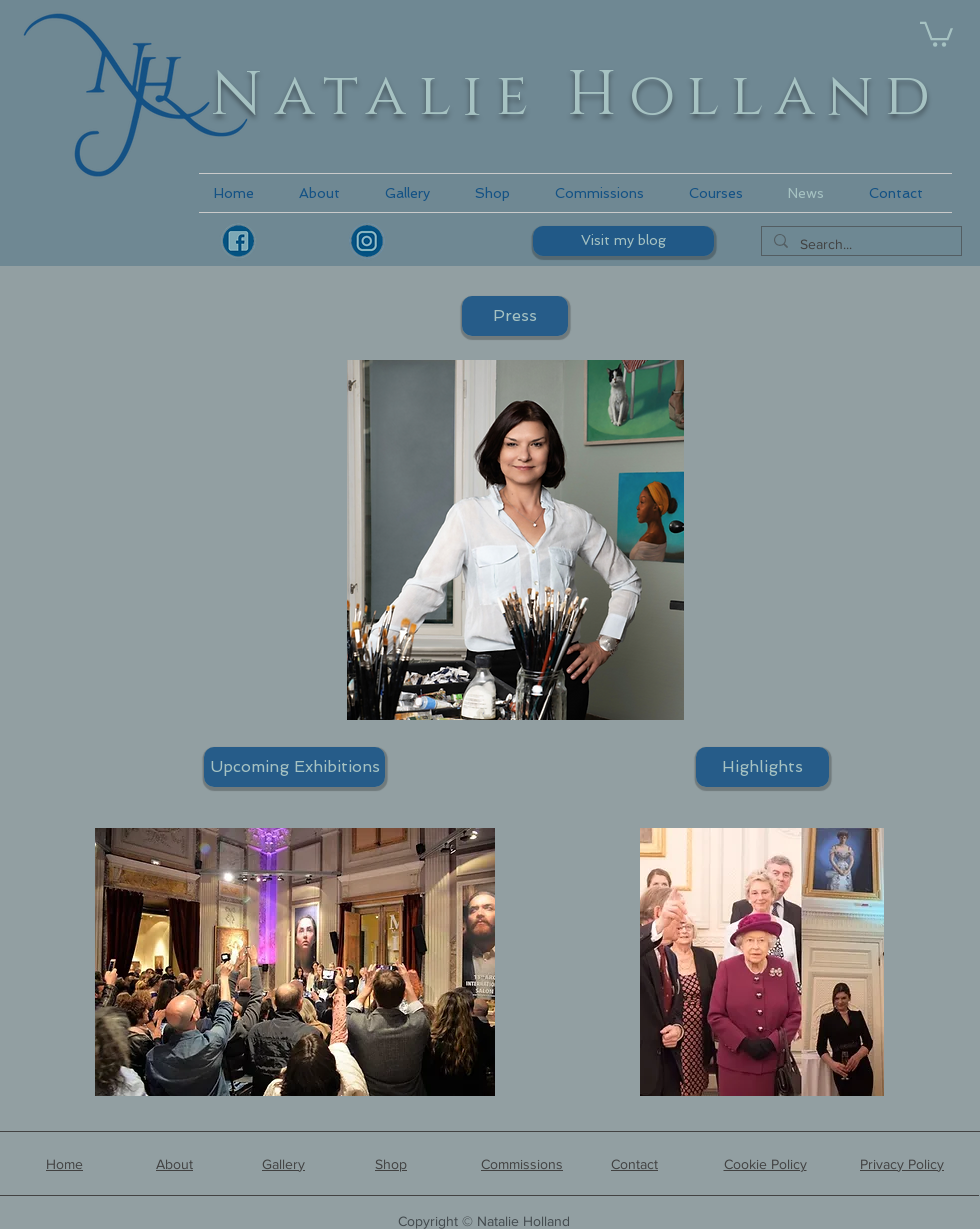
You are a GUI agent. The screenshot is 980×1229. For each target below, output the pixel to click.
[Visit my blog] (623, 241)
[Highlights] (762, 767)
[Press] (515, 316)
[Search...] (859, 245)
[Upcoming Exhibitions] (294, 767)
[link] (936, 33)
